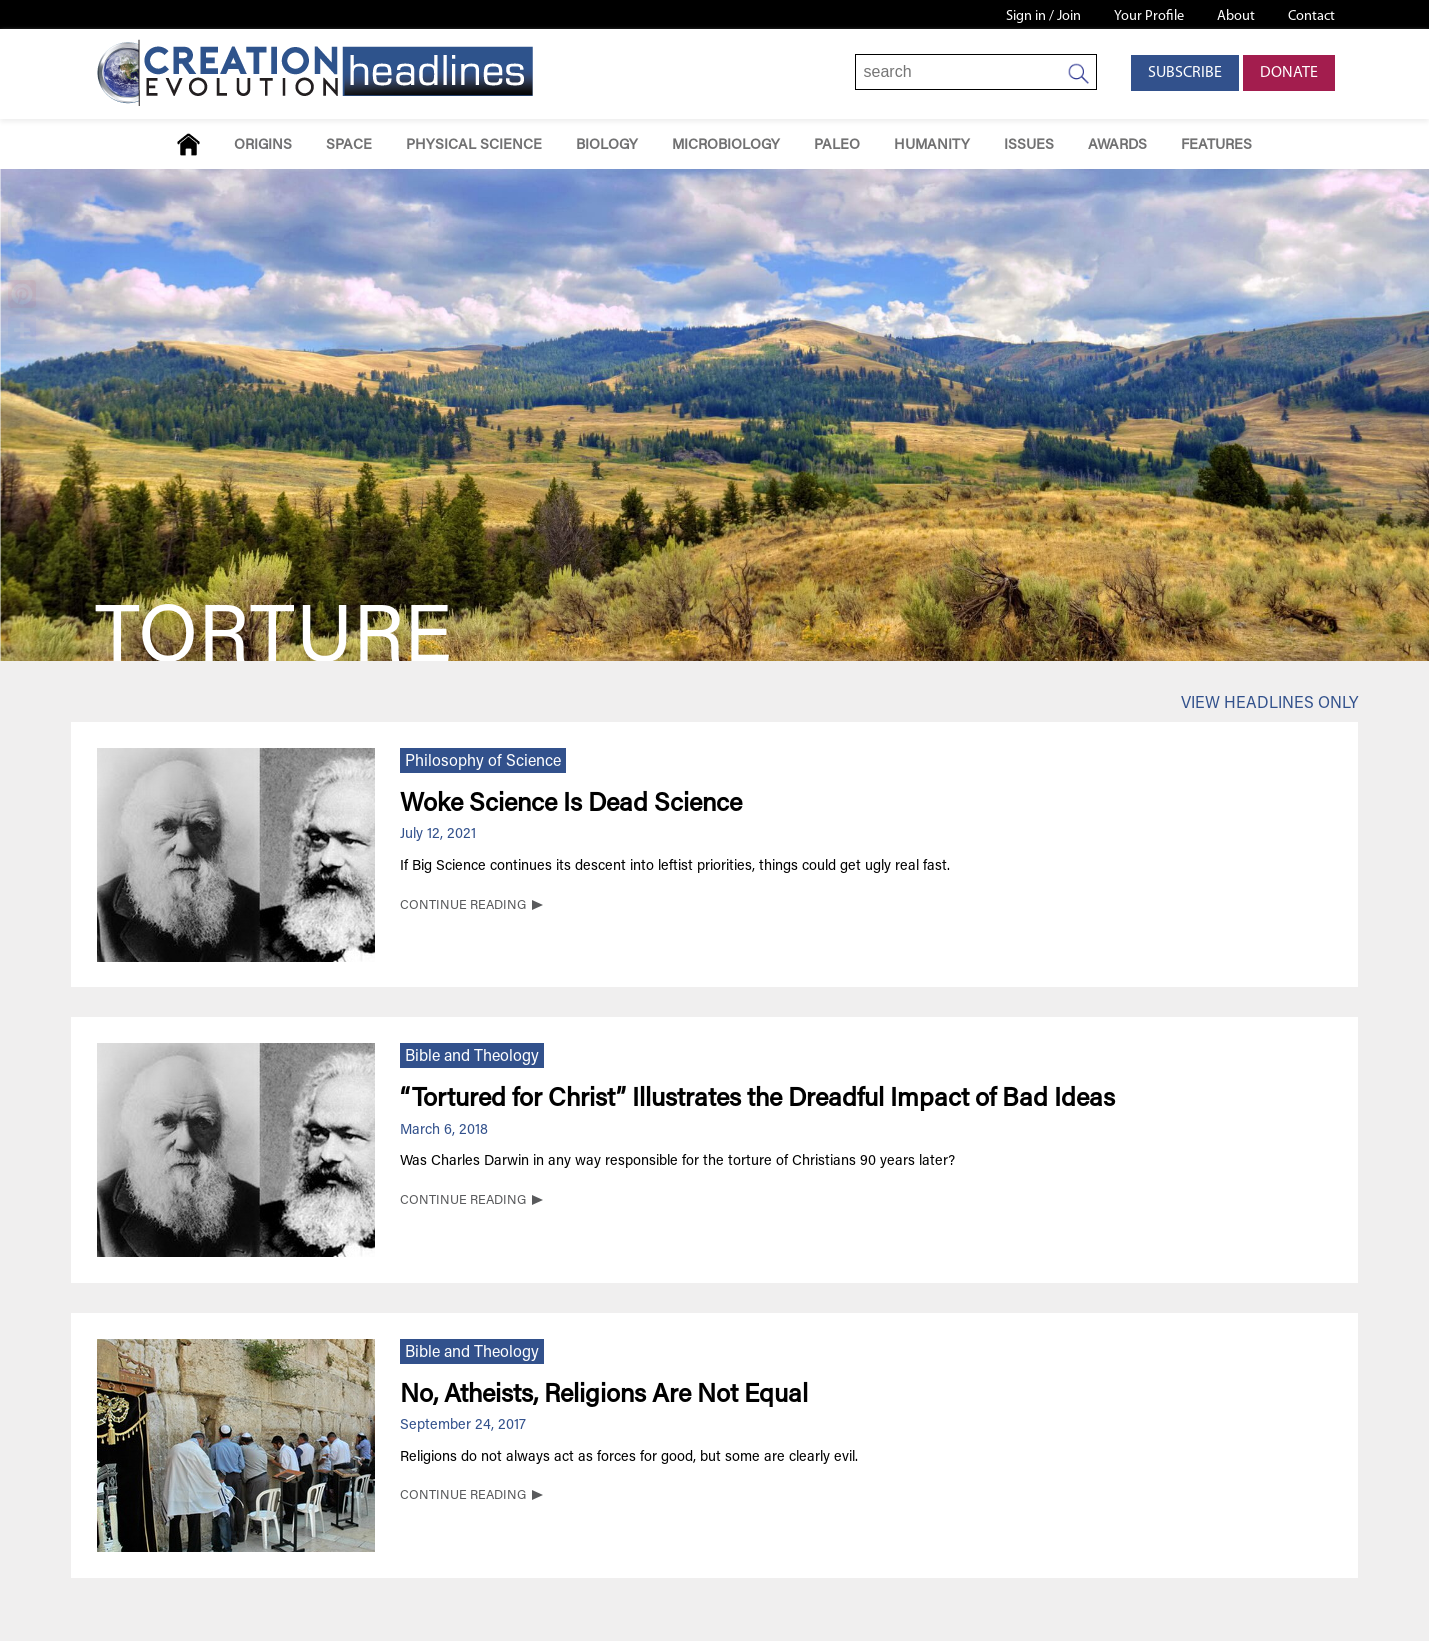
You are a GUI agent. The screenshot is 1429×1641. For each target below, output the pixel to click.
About (1236, 16)
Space (349, 145)
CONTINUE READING (463, 906)
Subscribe (1185, 73)
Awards (1117, 145)
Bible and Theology (472, 1057)
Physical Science (474, 145)
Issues (1029, 145)
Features (1216, 145)
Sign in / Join (1043, 16)
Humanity (932, 145)
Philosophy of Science (483, 762)
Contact (1311, 16)
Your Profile (1149, 16)
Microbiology (726, 145)
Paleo (837, 145)
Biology (607, 145)
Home (188, 144)
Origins (263, 145)
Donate (1289, 73)
